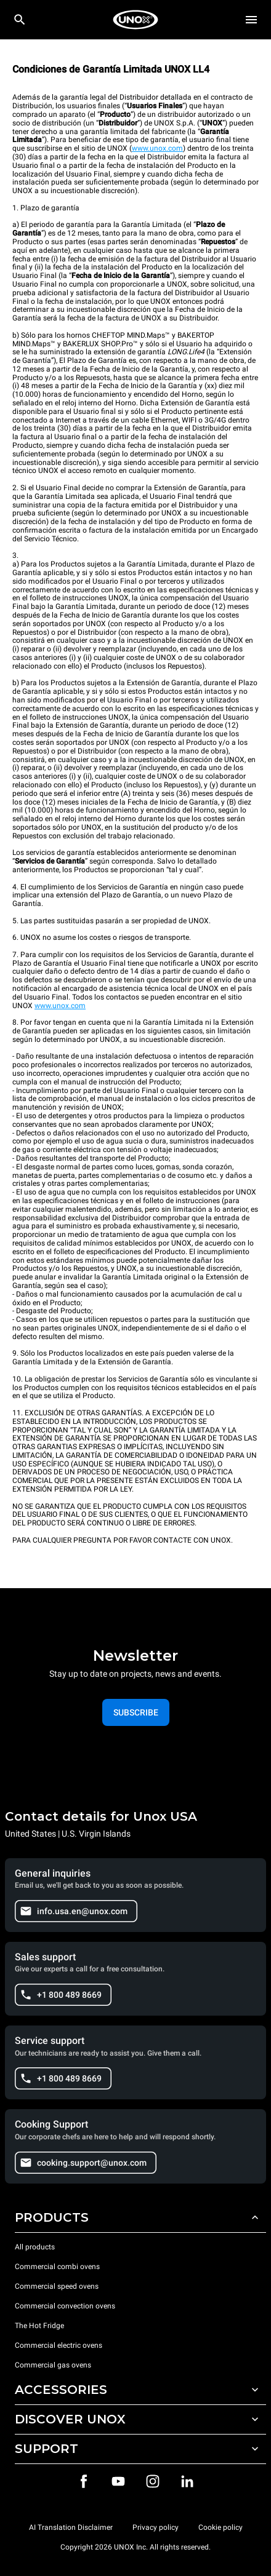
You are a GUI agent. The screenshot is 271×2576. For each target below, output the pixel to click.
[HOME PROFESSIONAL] (135, 19)
